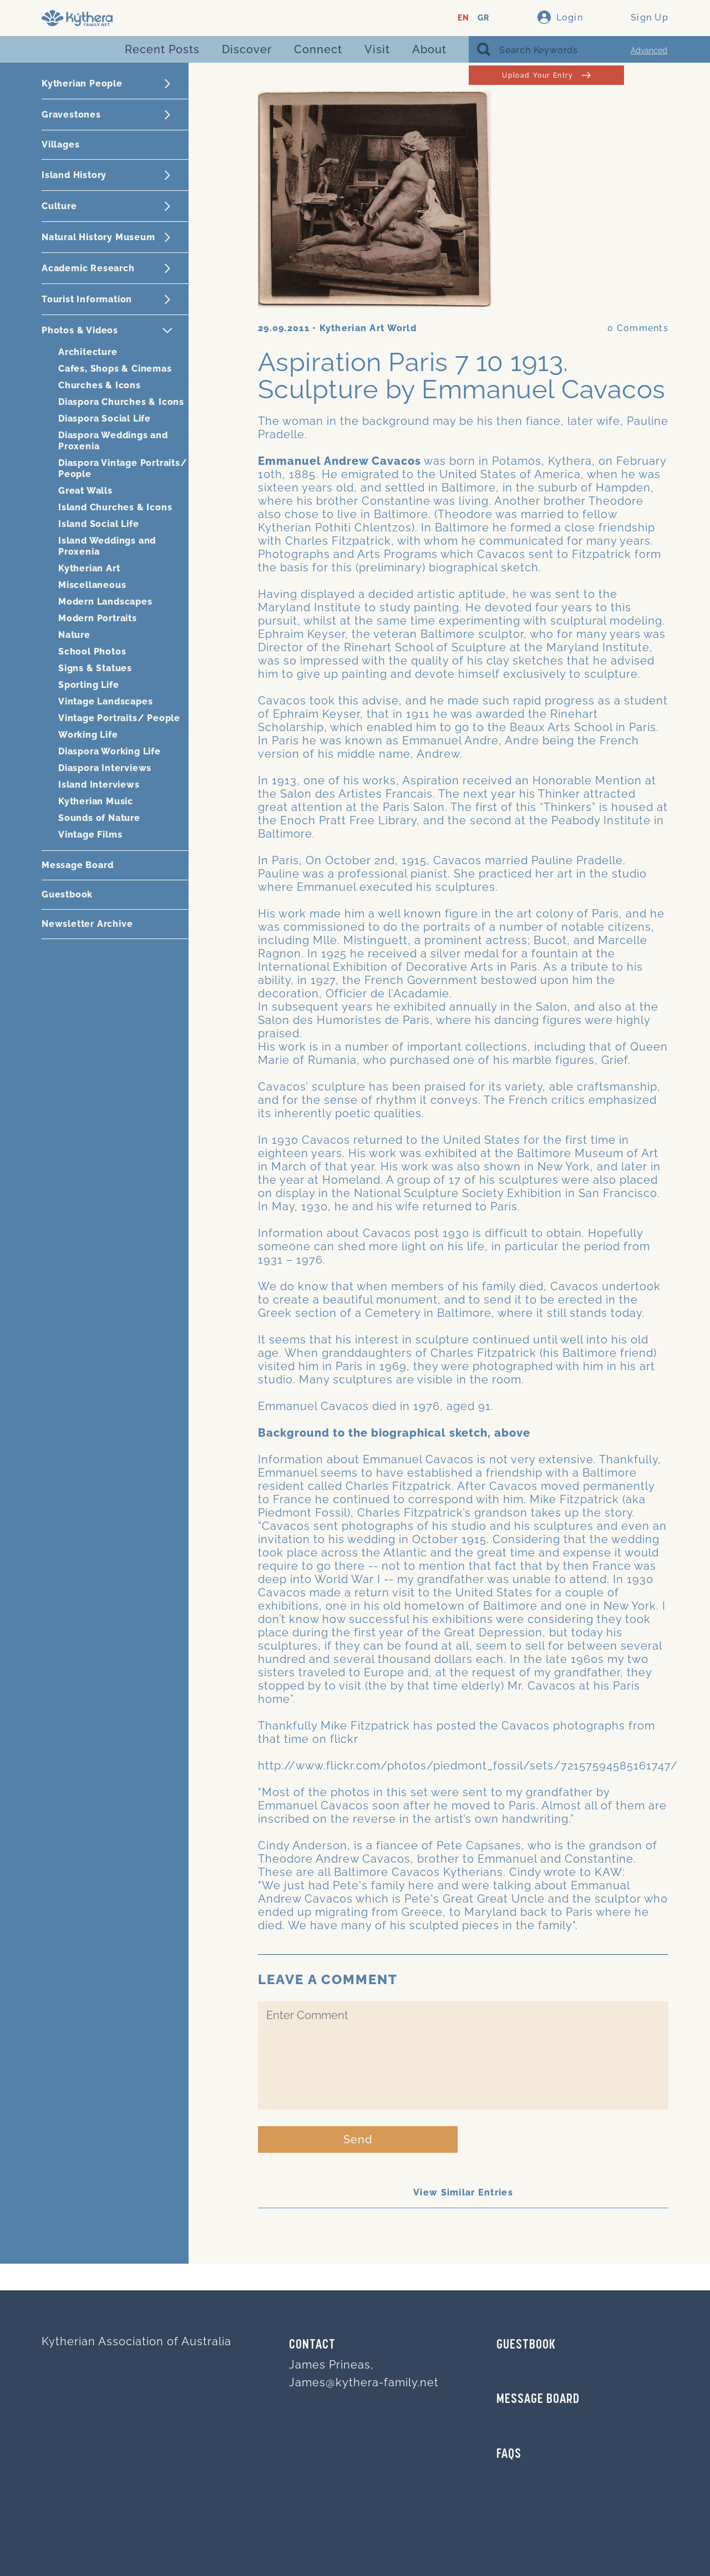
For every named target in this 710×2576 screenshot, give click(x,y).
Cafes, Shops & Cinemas (115, 368)
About (429, 49)
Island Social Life (98, 524)
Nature (74, 635)
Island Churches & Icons (115, 507)
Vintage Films (90, 834)
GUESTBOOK (526, 2345)
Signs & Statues (95, 668)
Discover (247, 49)
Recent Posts (162, 49)
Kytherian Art (89, 568)
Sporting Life (88, 685)
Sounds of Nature (99, 818)
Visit (377, 49)
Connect (318, 49)
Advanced (649, 50)
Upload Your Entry (546, 75)
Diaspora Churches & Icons (121, 402)
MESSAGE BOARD (538, 2399)
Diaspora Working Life (109, 751)
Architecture (88, 352)
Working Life (88, 734)
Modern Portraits (97, 618)
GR (483, 18)
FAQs (508, 2454)
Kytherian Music (95, 801)
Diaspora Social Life (104, 418)
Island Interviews (99, 784)
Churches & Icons (99, 385)
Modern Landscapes (105, 601)
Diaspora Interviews (104, 768)
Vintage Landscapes (105, 701)
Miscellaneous (92, 585)
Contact (312, 2345)
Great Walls (85, 490)
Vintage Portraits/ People (119, 718)
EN (463, 18)
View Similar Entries (463, 2192)
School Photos (92, 651)
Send (358, 2139)
